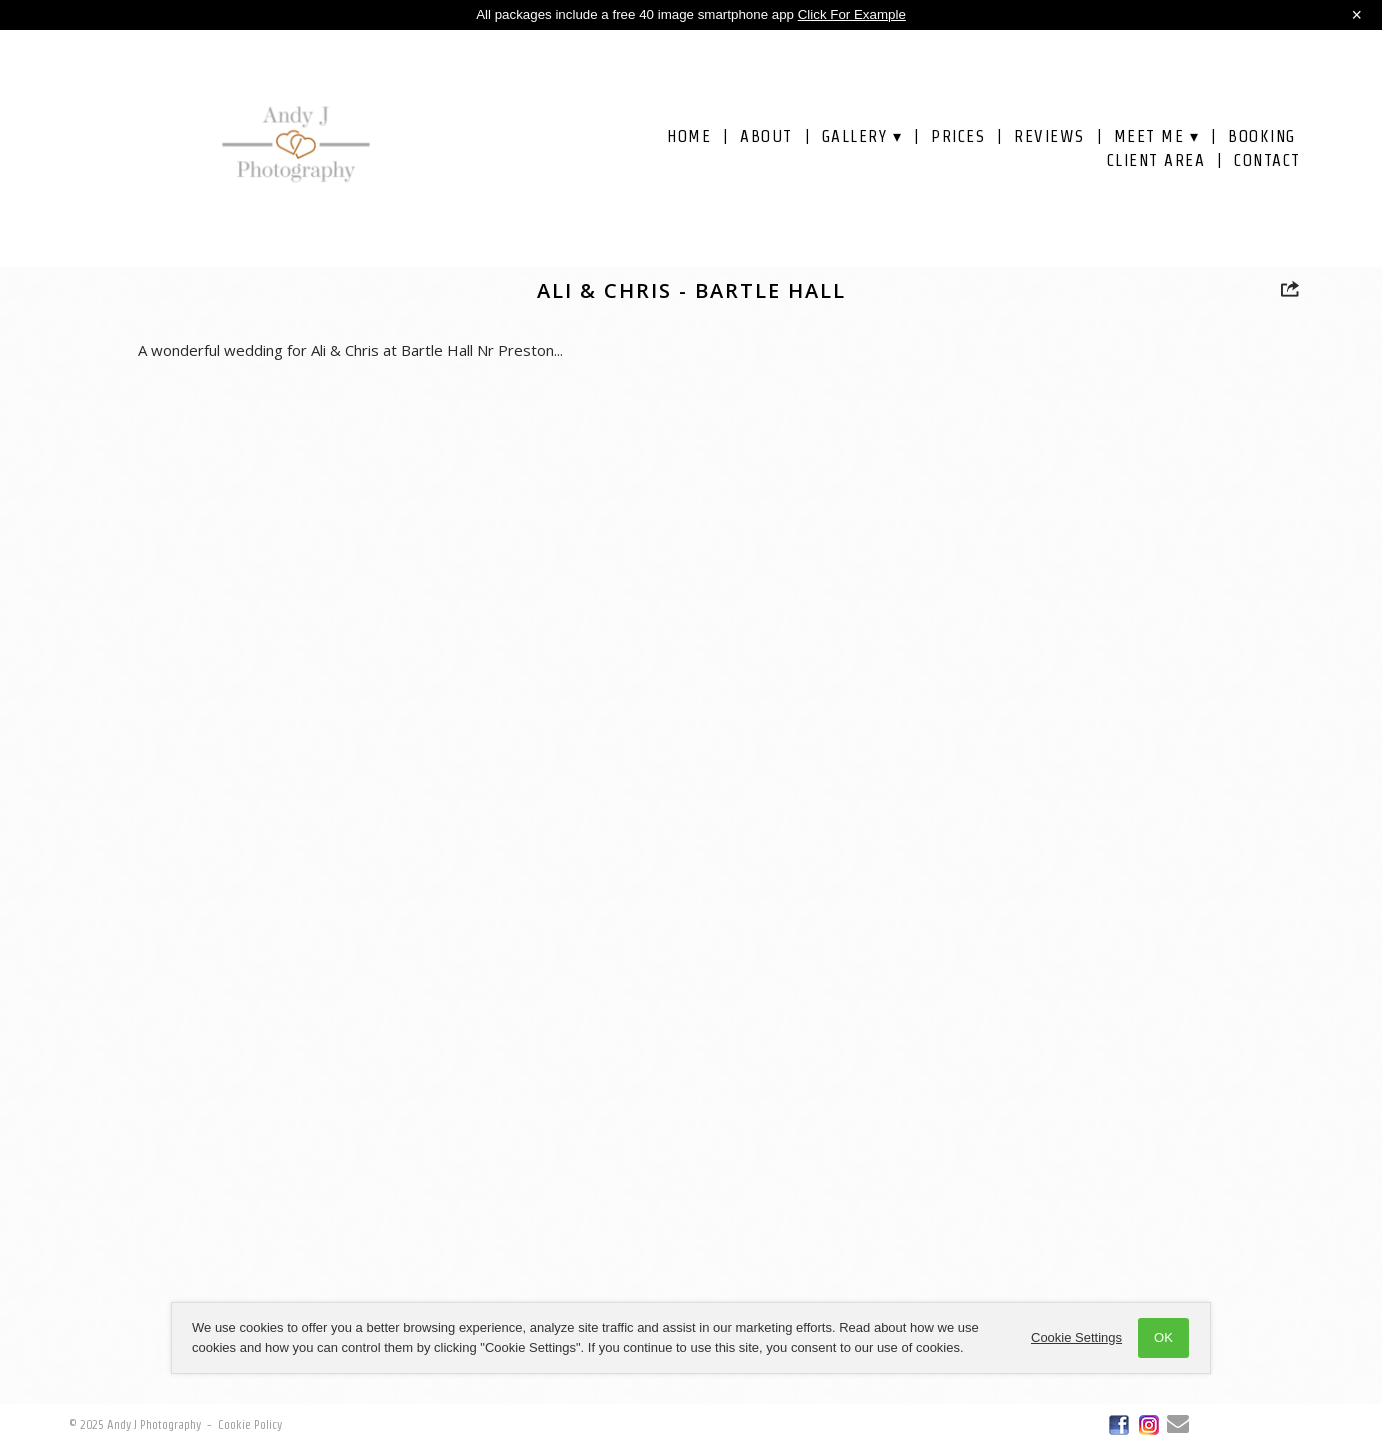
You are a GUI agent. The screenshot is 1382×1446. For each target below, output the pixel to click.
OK (1163, 1337)
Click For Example (852, 14)
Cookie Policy (250, 1424)
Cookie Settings (1076, 1337)
